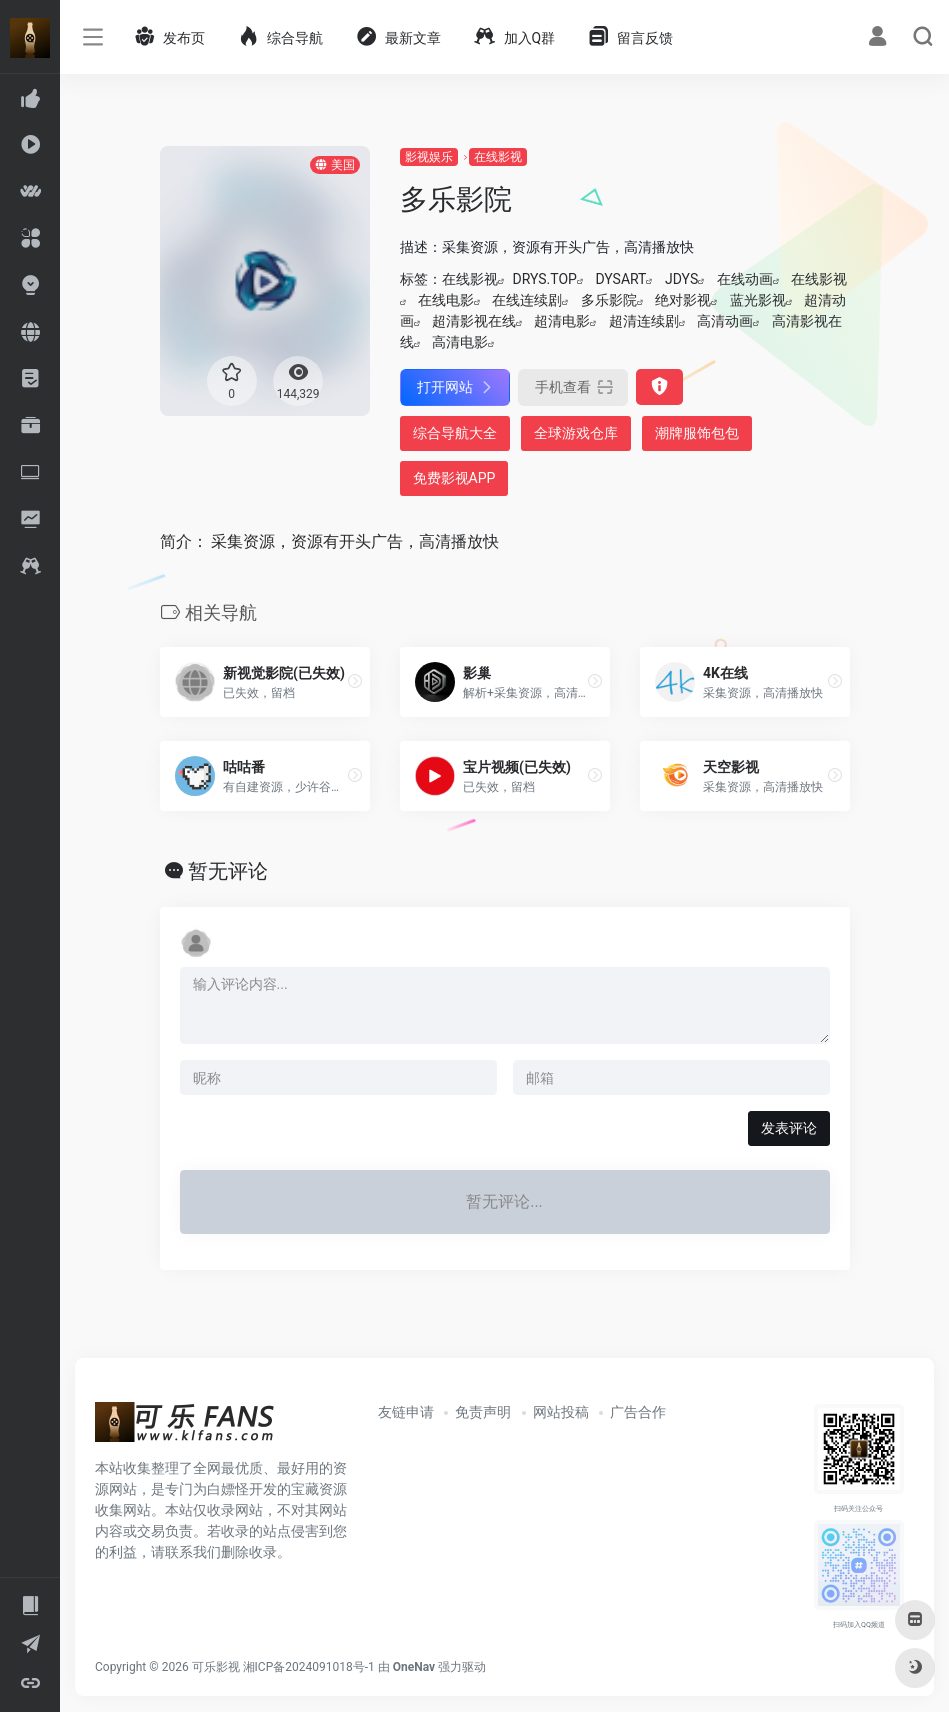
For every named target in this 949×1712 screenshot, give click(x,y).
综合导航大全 (455, 433)
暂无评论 (228, 871)
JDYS (681, 279)
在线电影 (446, 300)
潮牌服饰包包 (697, 433)
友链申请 (406, 1412)
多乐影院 (609, 300)
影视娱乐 (429, 157)
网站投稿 (561, 1412)
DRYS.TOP (545, 279)
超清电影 (562, 321)
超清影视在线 (474, 321)
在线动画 (745, 279)
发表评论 (789, 1128)
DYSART (620, 279)
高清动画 (725, 321)
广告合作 (638, 1412)
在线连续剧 (527, 300)
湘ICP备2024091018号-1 (309, 1667)
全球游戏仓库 (576, 433)
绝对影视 (683, 300)
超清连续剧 (644, 321)
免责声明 (483, 1412)
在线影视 (498, 157)
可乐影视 (216, 1667)
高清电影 (460, 342)
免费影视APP (454, 478)
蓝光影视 (758, 300)
